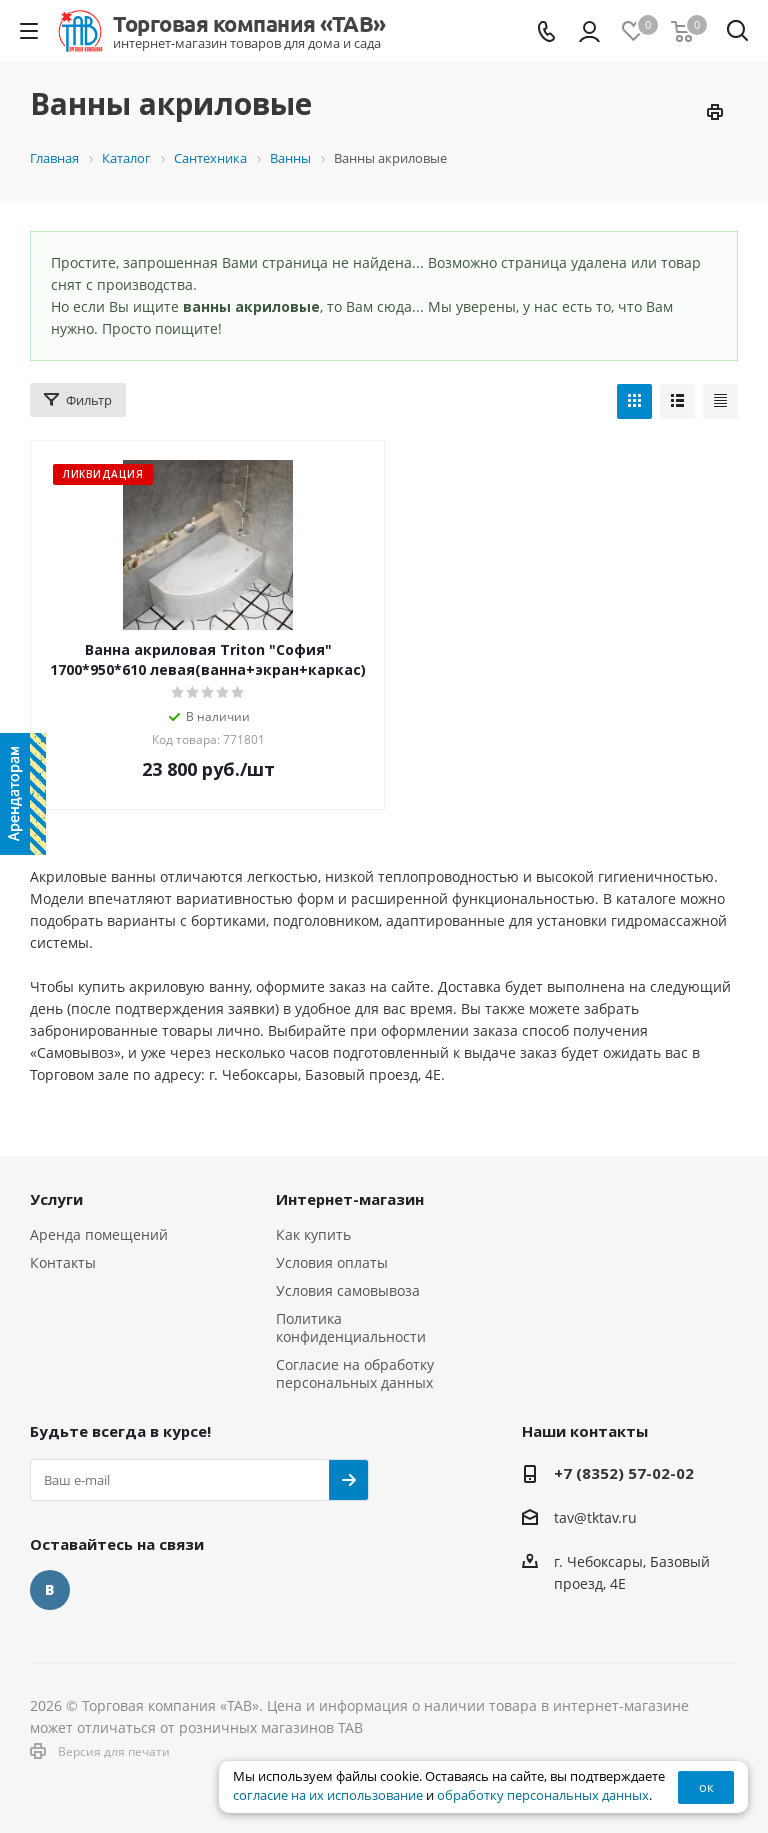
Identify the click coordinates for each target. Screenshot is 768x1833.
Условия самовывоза (348, 1290)
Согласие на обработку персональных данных (355, 1373)
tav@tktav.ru (595, 1517)
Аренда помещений (99, 1234)
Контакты (63, 1262)
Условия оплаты (332, 1262)
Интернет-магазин (350, 1199)
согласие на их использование (328, 1795)
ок (706, 1787)
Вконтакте (50, 1590)
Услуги (56, 1199)
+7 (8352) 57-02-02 (624, 1473)
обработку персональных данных (543, 1795)
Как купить (313, 1234)
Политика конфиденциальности (351, 1327)
